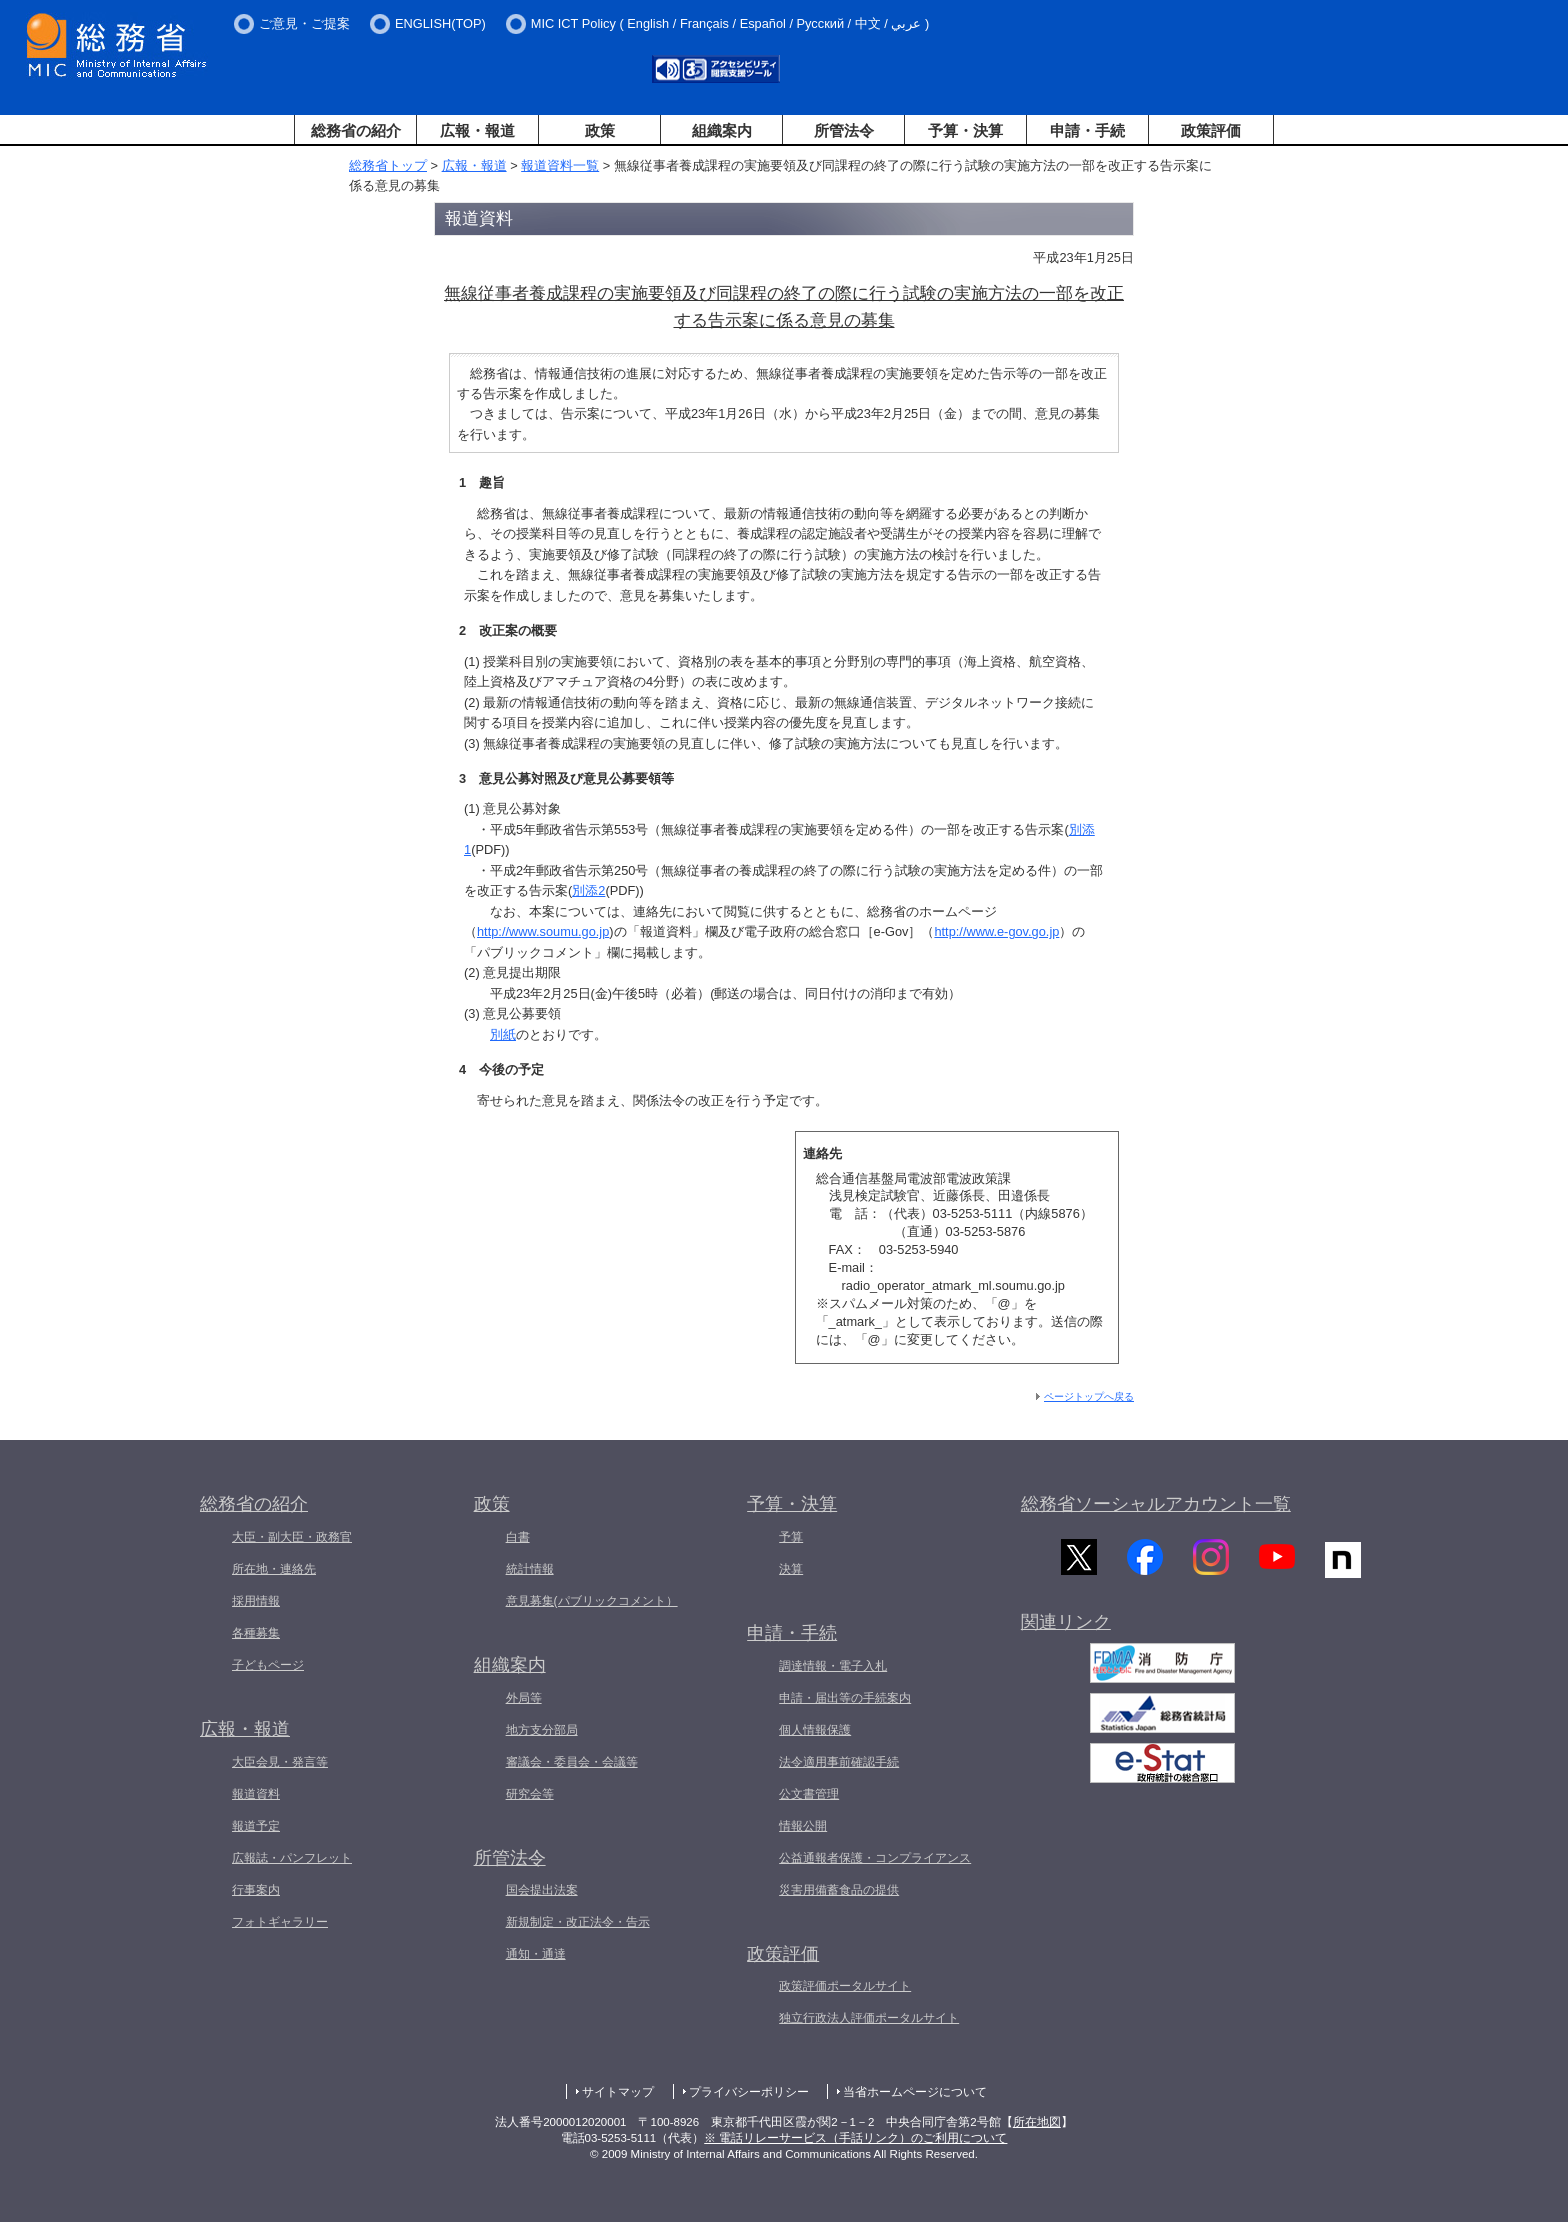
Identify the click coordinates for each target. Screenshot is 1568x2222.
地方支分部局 (542, 1730)
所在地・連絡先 (274, 1569)
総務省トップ (388, 165)
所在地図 (1037, 2122)
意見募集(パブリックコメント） (592, 1601)
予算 (791, 1537)
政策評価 (1211, 130)
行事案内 (256, 1890)
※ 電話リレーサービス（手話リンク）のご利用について (855, 2138)
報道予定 (256, 1826)
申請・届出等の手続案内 (845, 1698)
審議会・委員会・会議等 (572, 1762)
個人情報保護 (815, 1730)
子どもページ (268, 1665)
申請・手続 (1087, 130)
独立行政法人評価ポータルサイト (869, 2018)
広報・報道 (477, 130)
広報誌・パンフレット (292, 1858)
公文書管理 (809, 1794)
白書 (518, 1537)
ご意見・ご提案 (304, 23)
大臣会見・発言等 (280, 1762)
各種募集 (256, 1633)
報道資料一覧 (560, 165)
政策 (600, 130)
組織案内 (722, 130)
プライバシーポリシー (749, 2092)
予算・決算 (965, 130)
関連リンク (1066, 1631)
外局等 (524, 1698)
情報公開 (803, 1826)
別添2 (588, 890)
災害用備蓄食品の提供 (839, 1890)
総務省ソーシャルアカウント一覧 (1156, 1504)
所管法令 (844, 130)
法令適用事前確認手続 (839, 1762)
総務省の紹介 (356, 130)
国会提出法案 (542, 1890)
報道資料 (256, 1794)
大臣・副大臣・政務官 (292, 1537)
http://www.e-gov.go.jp (996, 931)
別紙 (503, 1034)
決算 (791, 1569)
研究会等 (530, 1794)
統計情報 (530, 1569)
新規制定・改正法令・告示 (578, 1922)
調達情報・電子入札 (833, 1666)
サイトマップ (618, 2092)
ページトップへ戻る (1089, 1396)
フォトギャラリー (280, 1922)
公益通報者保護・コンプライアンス (875, 1858)
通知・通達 (536, 1954)
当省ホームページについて (915, 2092)
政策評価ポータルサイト (845, 1986)
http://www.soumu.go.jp (543, 931)
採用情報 (256, 1601)
